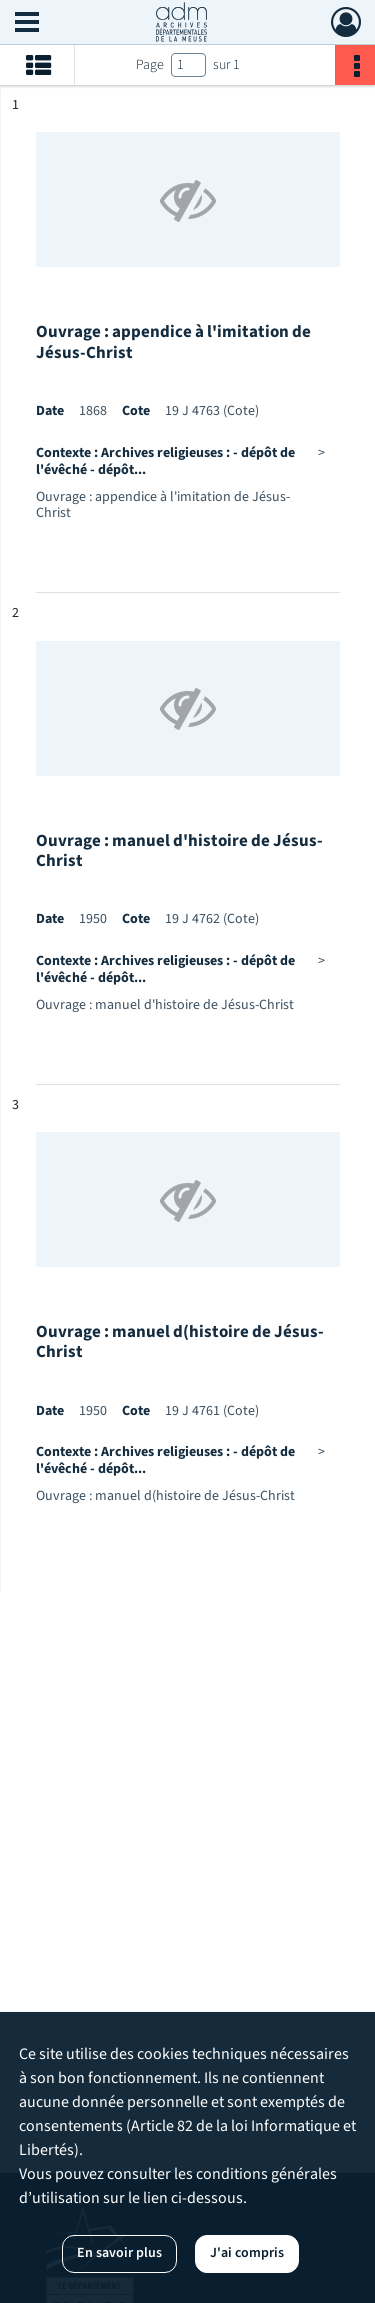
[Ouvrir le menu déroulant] (27, 24)
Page (150, 65)
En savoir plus (119, 2253)
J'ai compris (247, 2253)
